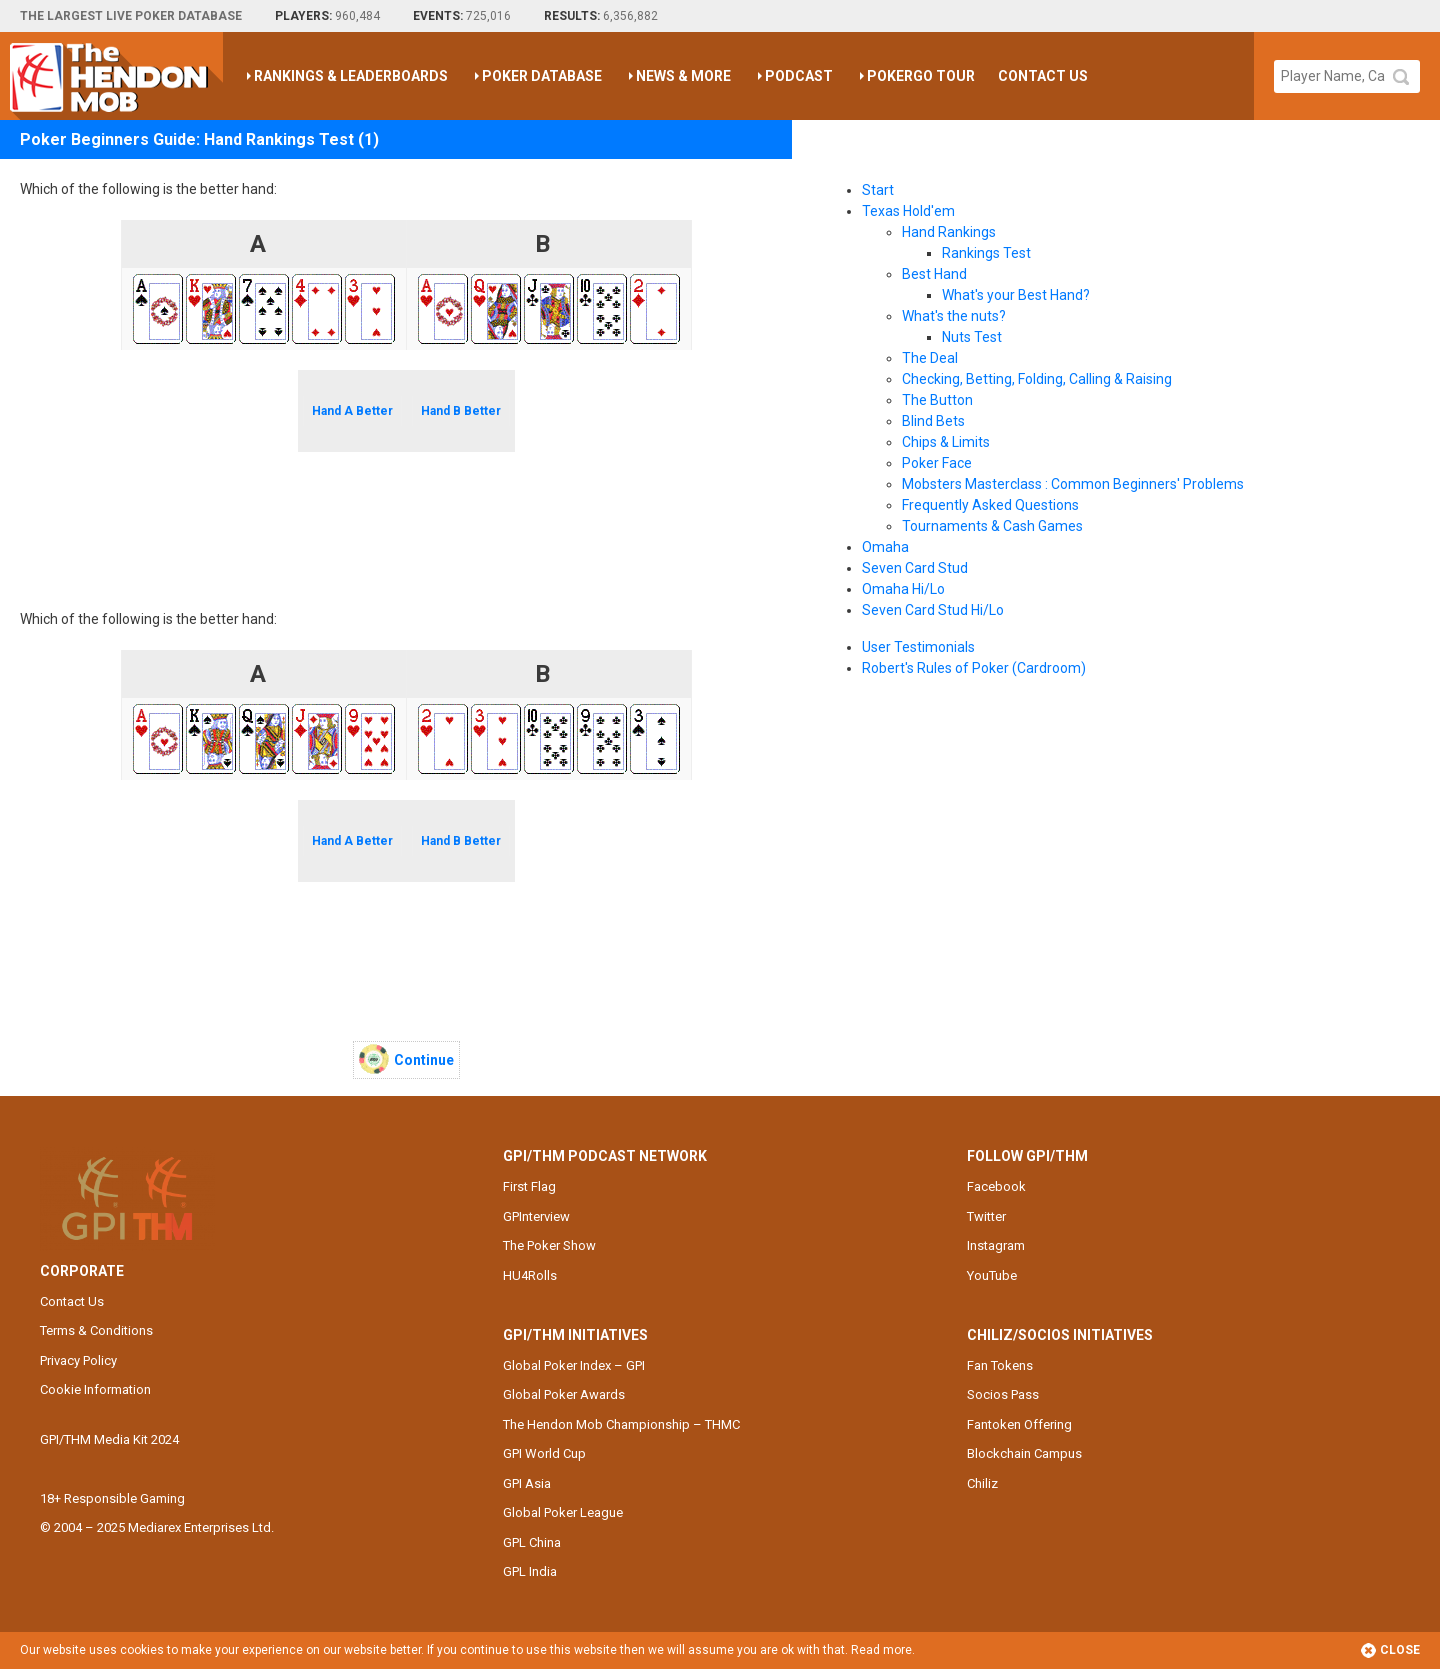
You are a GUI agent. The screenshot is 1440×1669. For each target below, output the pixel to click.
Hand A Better (352, 411)
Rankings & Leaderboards (351, 76)
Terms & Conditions (96, 1330)
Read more (881, 1650)
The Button (937, 400)
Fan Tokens (1000, 1365)
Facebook (996, 1186)
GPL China (532, 1542)
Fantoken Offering (1019, 1424)
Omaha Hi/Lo (903, 589)
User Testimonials (918, 647)
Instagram (996, 1245)
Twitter (986, 1216)
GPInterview (536, 1216)
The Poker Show (549, 1245)
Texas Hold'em (908, 211)
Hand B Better (461, 411)
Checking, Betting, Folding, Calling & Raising (1037, 379)
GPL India (530, 1571)
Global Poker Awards (564, 1394)
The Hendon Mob (116, 76)
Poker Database (542, 76)
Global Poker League (563, 1512)
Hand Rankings (949, 232)
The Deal (930, 358)
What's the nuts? (954, 316)
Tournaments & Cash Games (992, 526)
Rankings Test (986, 253)
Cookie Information (95, 1389)
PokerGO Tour (921, 76)
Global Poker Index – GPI (574, 1365)
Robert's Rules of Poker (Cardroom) (974, 668)
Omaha (885, 547)
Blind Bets (933, 421)
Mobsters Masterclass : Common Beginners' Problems (1073, 484)
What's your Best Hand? (1016, 295)
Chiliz (982, 1483)
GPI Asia (527, 1483)
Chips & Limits (946, 442)
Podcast (799, 76)
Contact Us (1043, 76)
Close (1390, 1650)
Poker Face (937, 463)
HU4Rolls (530, 1275)
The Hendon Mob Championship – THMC (621, 1424)
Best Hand (934, 274)
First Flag (529, 1186)
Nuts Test (972, 337)
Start (878, 190)
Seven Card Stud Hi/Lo (933, 610)
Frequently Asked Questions (990, 505)
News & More (683, 76)
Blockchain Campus (1024, 1453)
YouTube (992, 1275)
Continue (424, 1060)
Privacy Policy (78, 1360)
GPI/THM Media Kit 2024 (109, 1439)
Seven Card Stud (915, 568)
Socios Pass (1003, 1394)
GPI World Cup (544, 1453)
